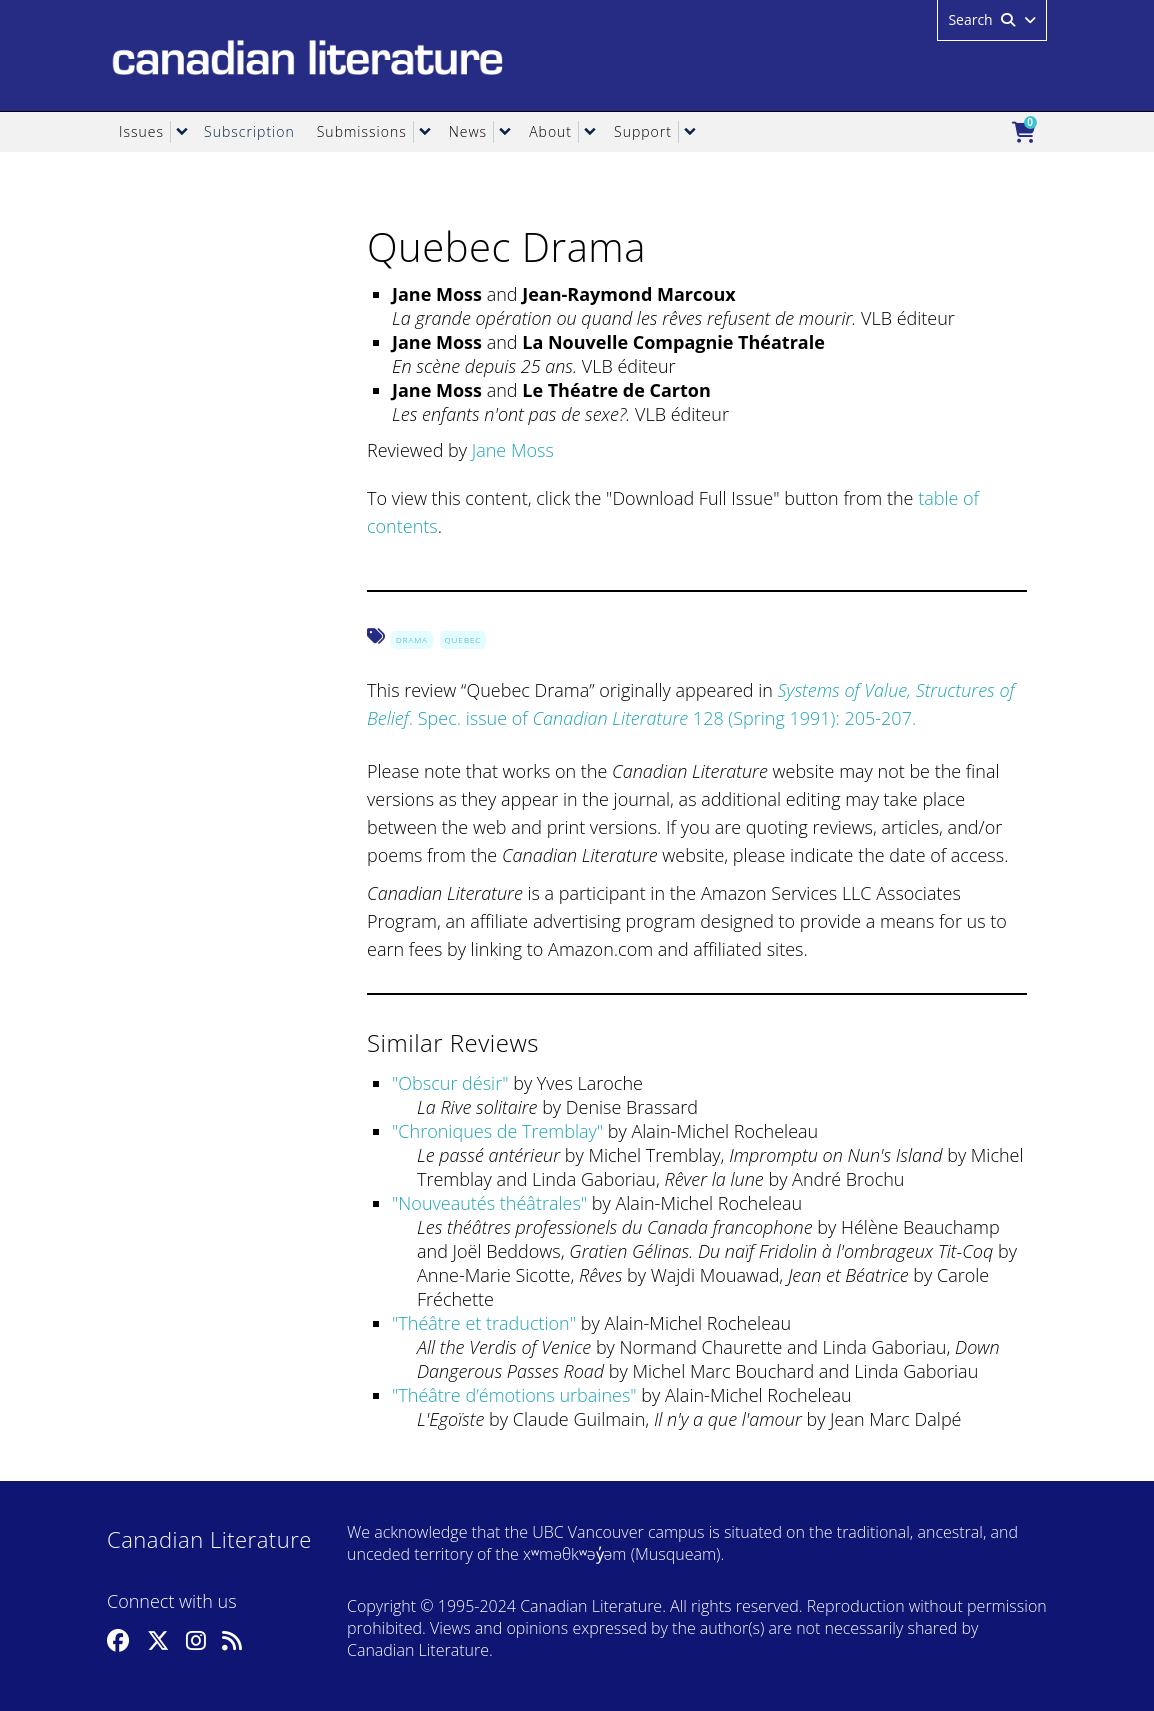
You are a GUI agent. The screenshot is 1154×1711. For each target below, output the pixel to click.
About (550, 131)
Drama (412, 639)
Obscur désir (450, 1083)
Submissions (362, 131)
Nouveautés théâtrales (489, 1203)
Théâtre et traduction (483, 1323)
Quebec (463, 639)
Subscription (249, 131)
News (468, 131)
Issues (141, 131)
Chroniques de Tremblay (497, 1131)
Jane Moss (513, 450)
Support (643, 131)
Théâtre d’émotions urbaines (514, 1395)
